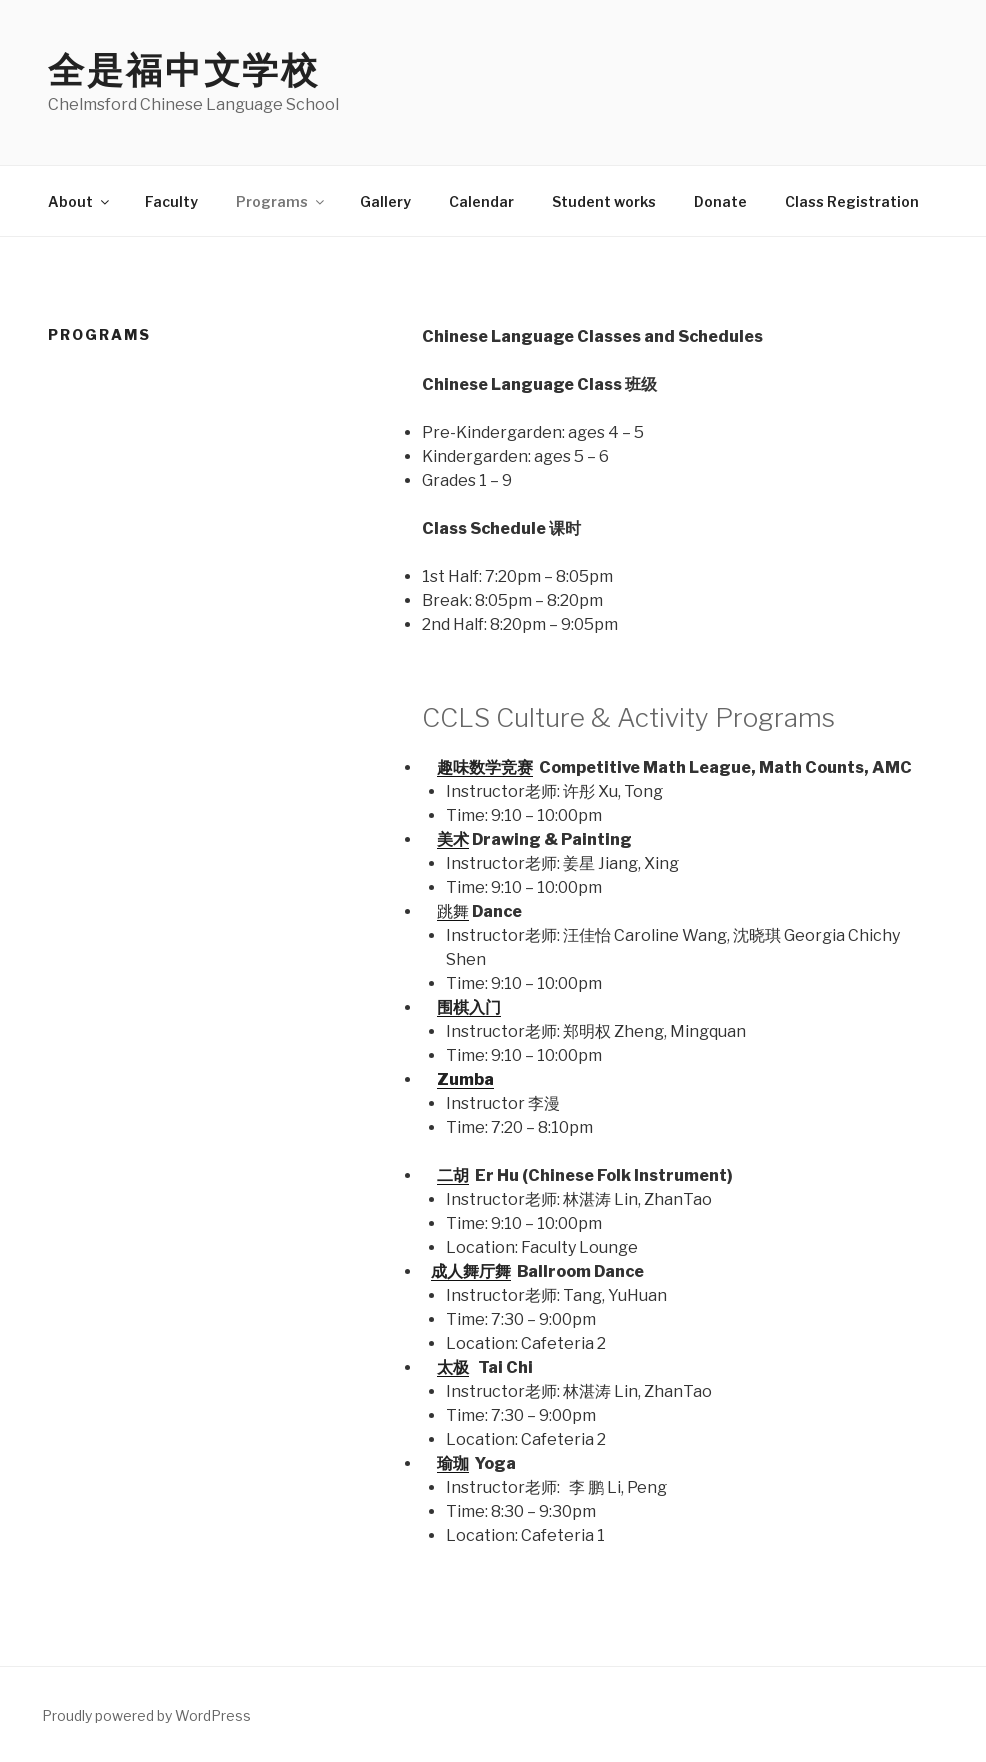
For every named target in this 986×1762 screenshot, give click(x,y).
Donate (720, 201)
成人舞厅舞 (471, 1271)
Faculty (171, 201)
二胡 (453, 1175)
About (80, 201)
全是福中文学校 (184, 70)
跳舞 (453, 911)
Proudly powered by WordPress (146, 1715)
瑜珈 (453, 1463)
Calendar (481, 201)
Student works (604, 201)
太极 (453, 1367)
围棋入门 (469, 1007)
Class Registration (852, 201)
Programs (281, 201)
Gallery (385, 201)
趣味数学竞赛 (485, 767)
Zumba (465, 1079)
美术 (453, 839)
